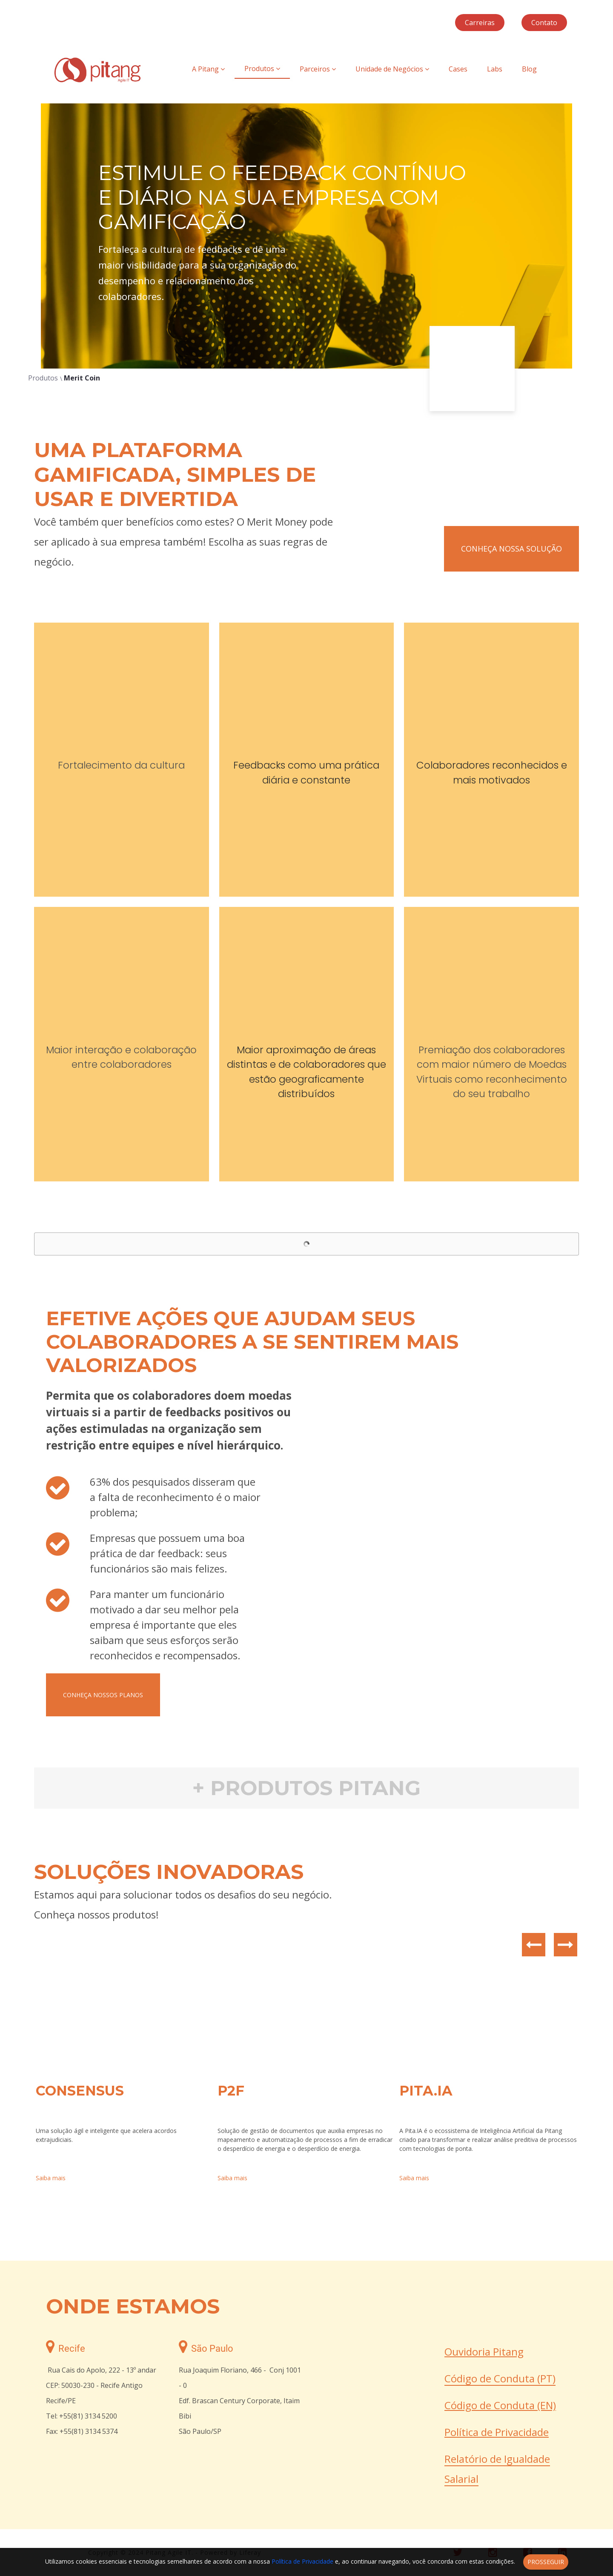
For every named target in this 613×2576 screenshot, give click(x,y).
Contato (544, 22)
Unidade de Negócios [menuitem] (392, 69)
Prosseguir (545, 2562)
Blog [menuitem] (529, 69)
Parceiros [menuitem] (318, 69)
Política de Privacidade (496, 2432)
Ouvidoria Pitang (484, 2351)
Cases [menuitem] (458, 69)
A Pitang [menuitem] (208, 69)
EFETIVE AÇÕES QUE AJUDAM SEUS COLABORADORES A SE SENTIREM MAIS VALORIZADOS (252, 1341)
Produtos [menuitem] (262, 68)
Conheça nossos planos (103, 1695)
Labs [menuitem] (494, 69)
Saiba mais (51, 2178)
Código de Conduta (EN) (500, 2405)
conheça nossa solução (511, 548)
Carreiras (480, 22)
